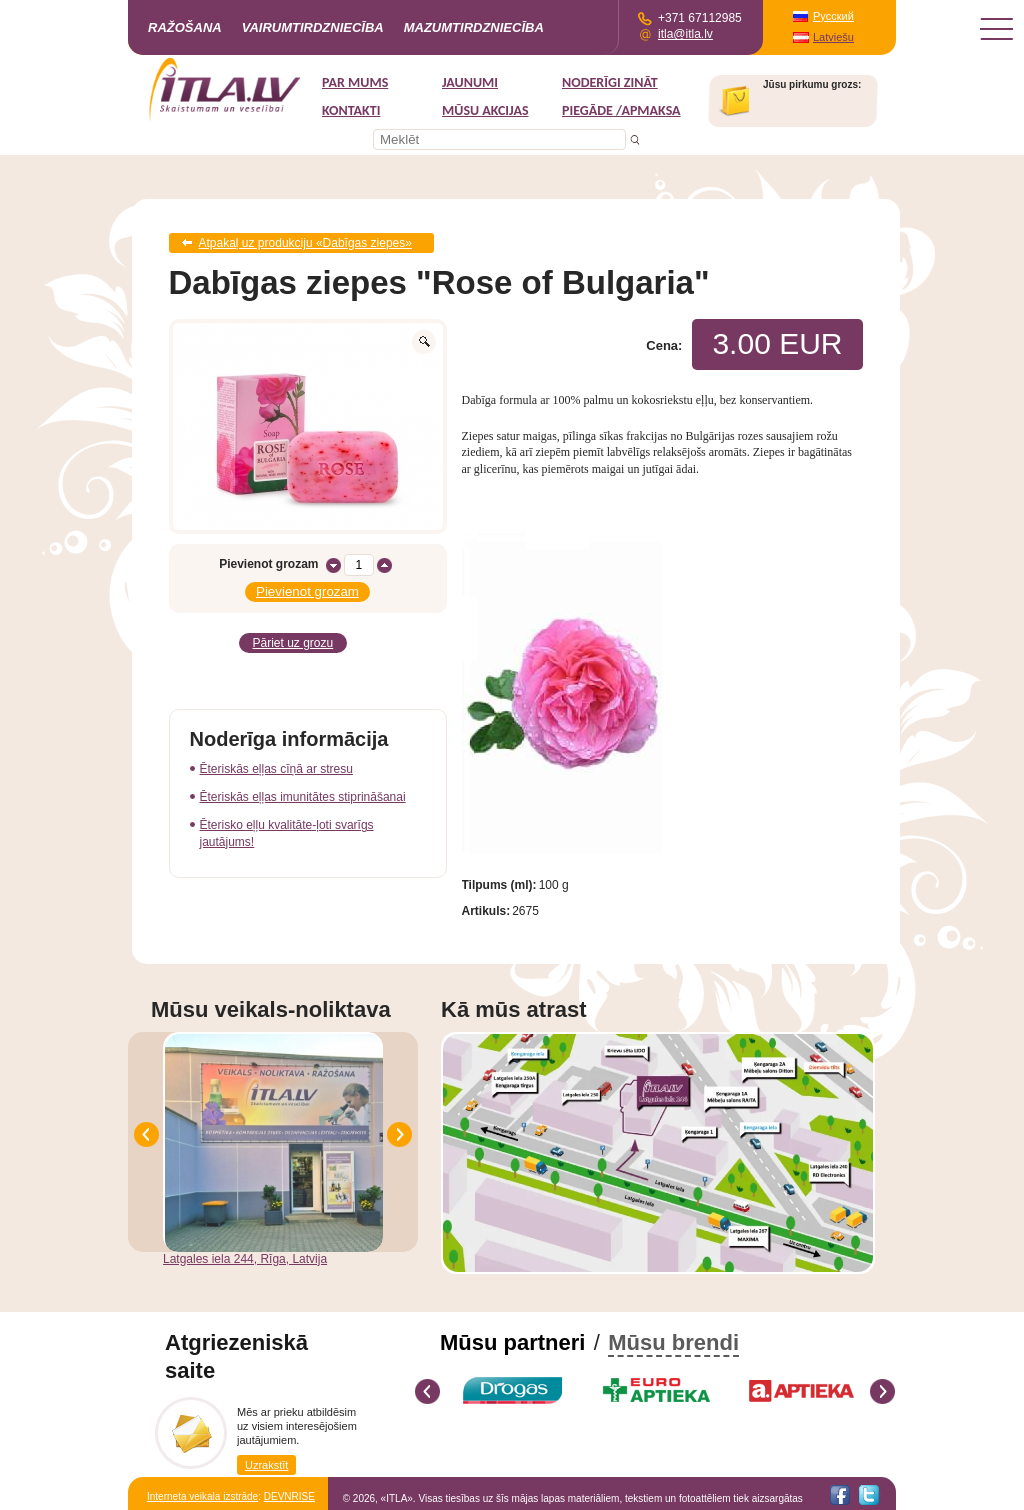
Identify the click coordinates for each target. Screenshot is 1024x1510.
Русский (833, 16)
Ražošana (185, 27)
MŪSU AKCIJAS (485, 110)
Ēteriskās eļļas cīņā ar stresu (276, 769)
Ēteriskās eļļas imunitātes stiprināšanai (303, 797)
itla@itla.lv (685, 34)
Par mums (355, 82)
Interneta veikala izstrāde (202, 1496)
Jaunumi (470, 82)
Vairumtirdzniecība (313, 27)
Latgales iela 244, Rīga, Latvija (245, 1259)
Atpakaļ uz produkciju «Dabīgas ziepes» (305, 243)
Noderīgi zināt (610, 82)
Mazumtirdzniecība (474, 27)
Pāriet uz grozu (293, 643)
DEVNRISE (289, 1496)
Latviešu (833, 37)
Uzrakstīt (266, 1465)
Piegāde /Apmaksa (621, 110)
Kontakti (351, 110)
